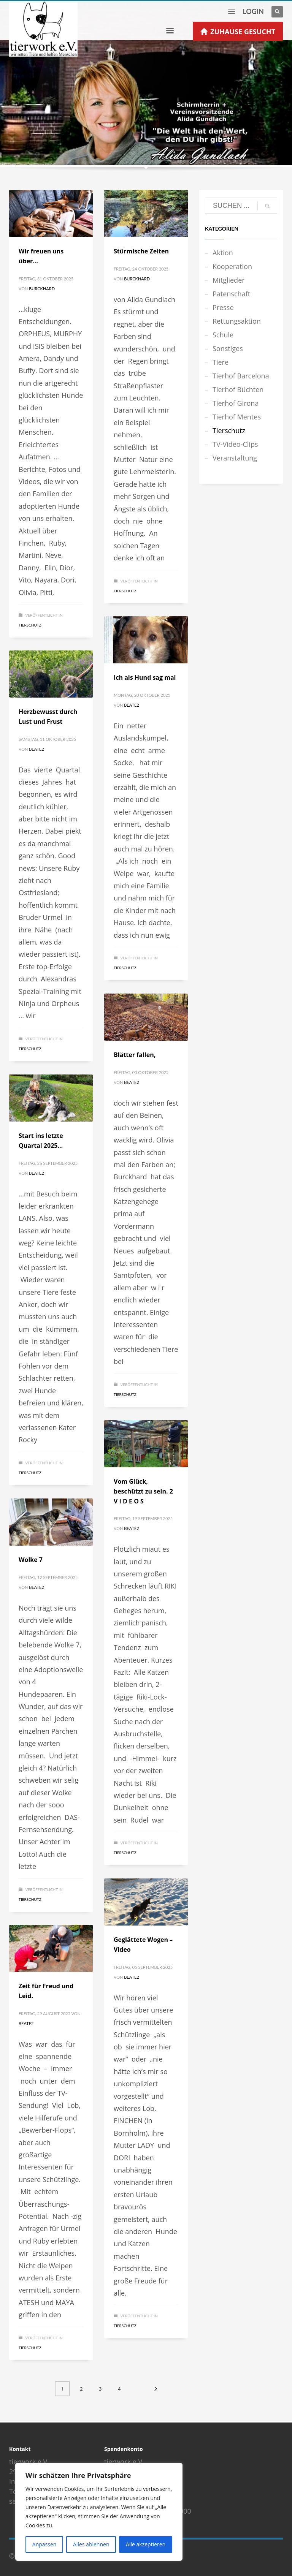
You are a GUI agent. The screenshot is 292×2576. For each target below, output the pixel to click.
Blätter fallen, (135, 1055)
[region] (98, 2512)
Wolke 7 (31, 1559)
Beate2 (131, 705)
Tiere (221, 362)
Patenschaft (231, 293)
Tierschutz (30, 625)
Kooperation (232, 266)
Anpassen (44, 2544)
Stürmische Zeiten (141, 251)
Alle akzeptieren (145, 2544)
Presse (223, 307)
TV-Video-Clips (235, 444)
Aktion (223, 252)
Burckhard (42, 288)
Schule (223, 334)
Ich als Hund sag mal (145, 677)
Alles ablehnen (91, 2544)
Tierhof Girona (236, 403)
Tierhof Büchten (238, 389)
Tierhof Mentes (237, 416)
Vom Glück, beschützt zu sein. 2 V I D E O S (143, 1491)
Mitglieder (229, 280)
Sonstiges (228, 348)
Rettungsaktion (237, 321)
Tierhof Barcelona (241, 375)
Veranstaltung (235, 457)
